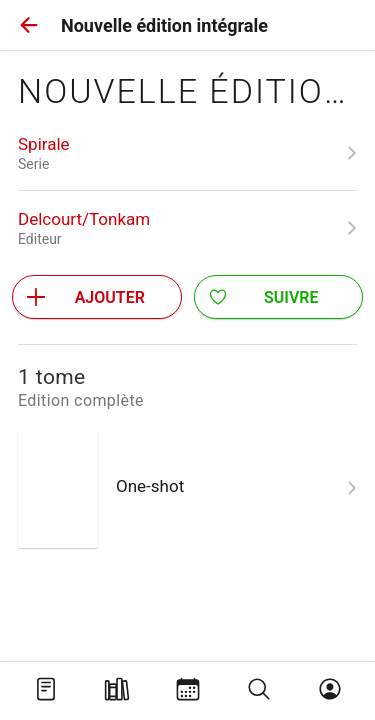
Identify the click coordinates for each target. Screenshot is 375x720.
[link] (187, 153)
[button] (29, 25)
